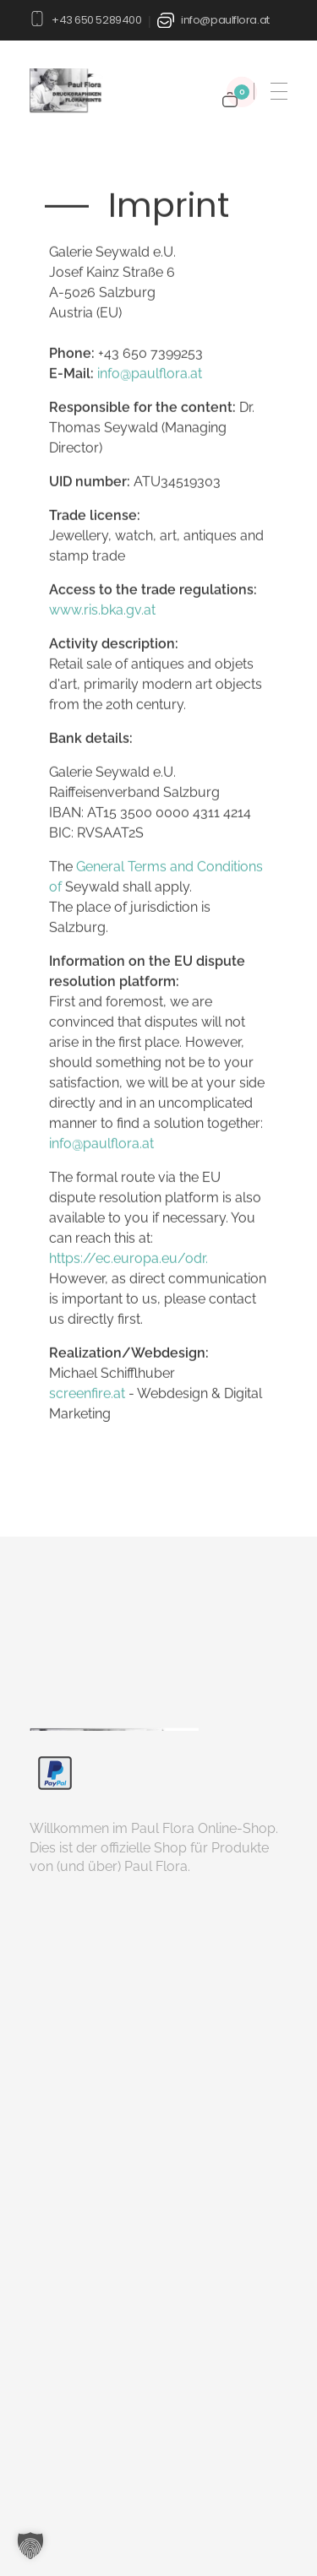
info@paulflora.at (225, 20)
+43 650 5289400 (96, 20)
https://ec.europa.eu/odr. (128, 1259)
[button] (30, 2545)
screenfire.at (87, 1394)
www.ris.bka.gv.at (102, 611)
